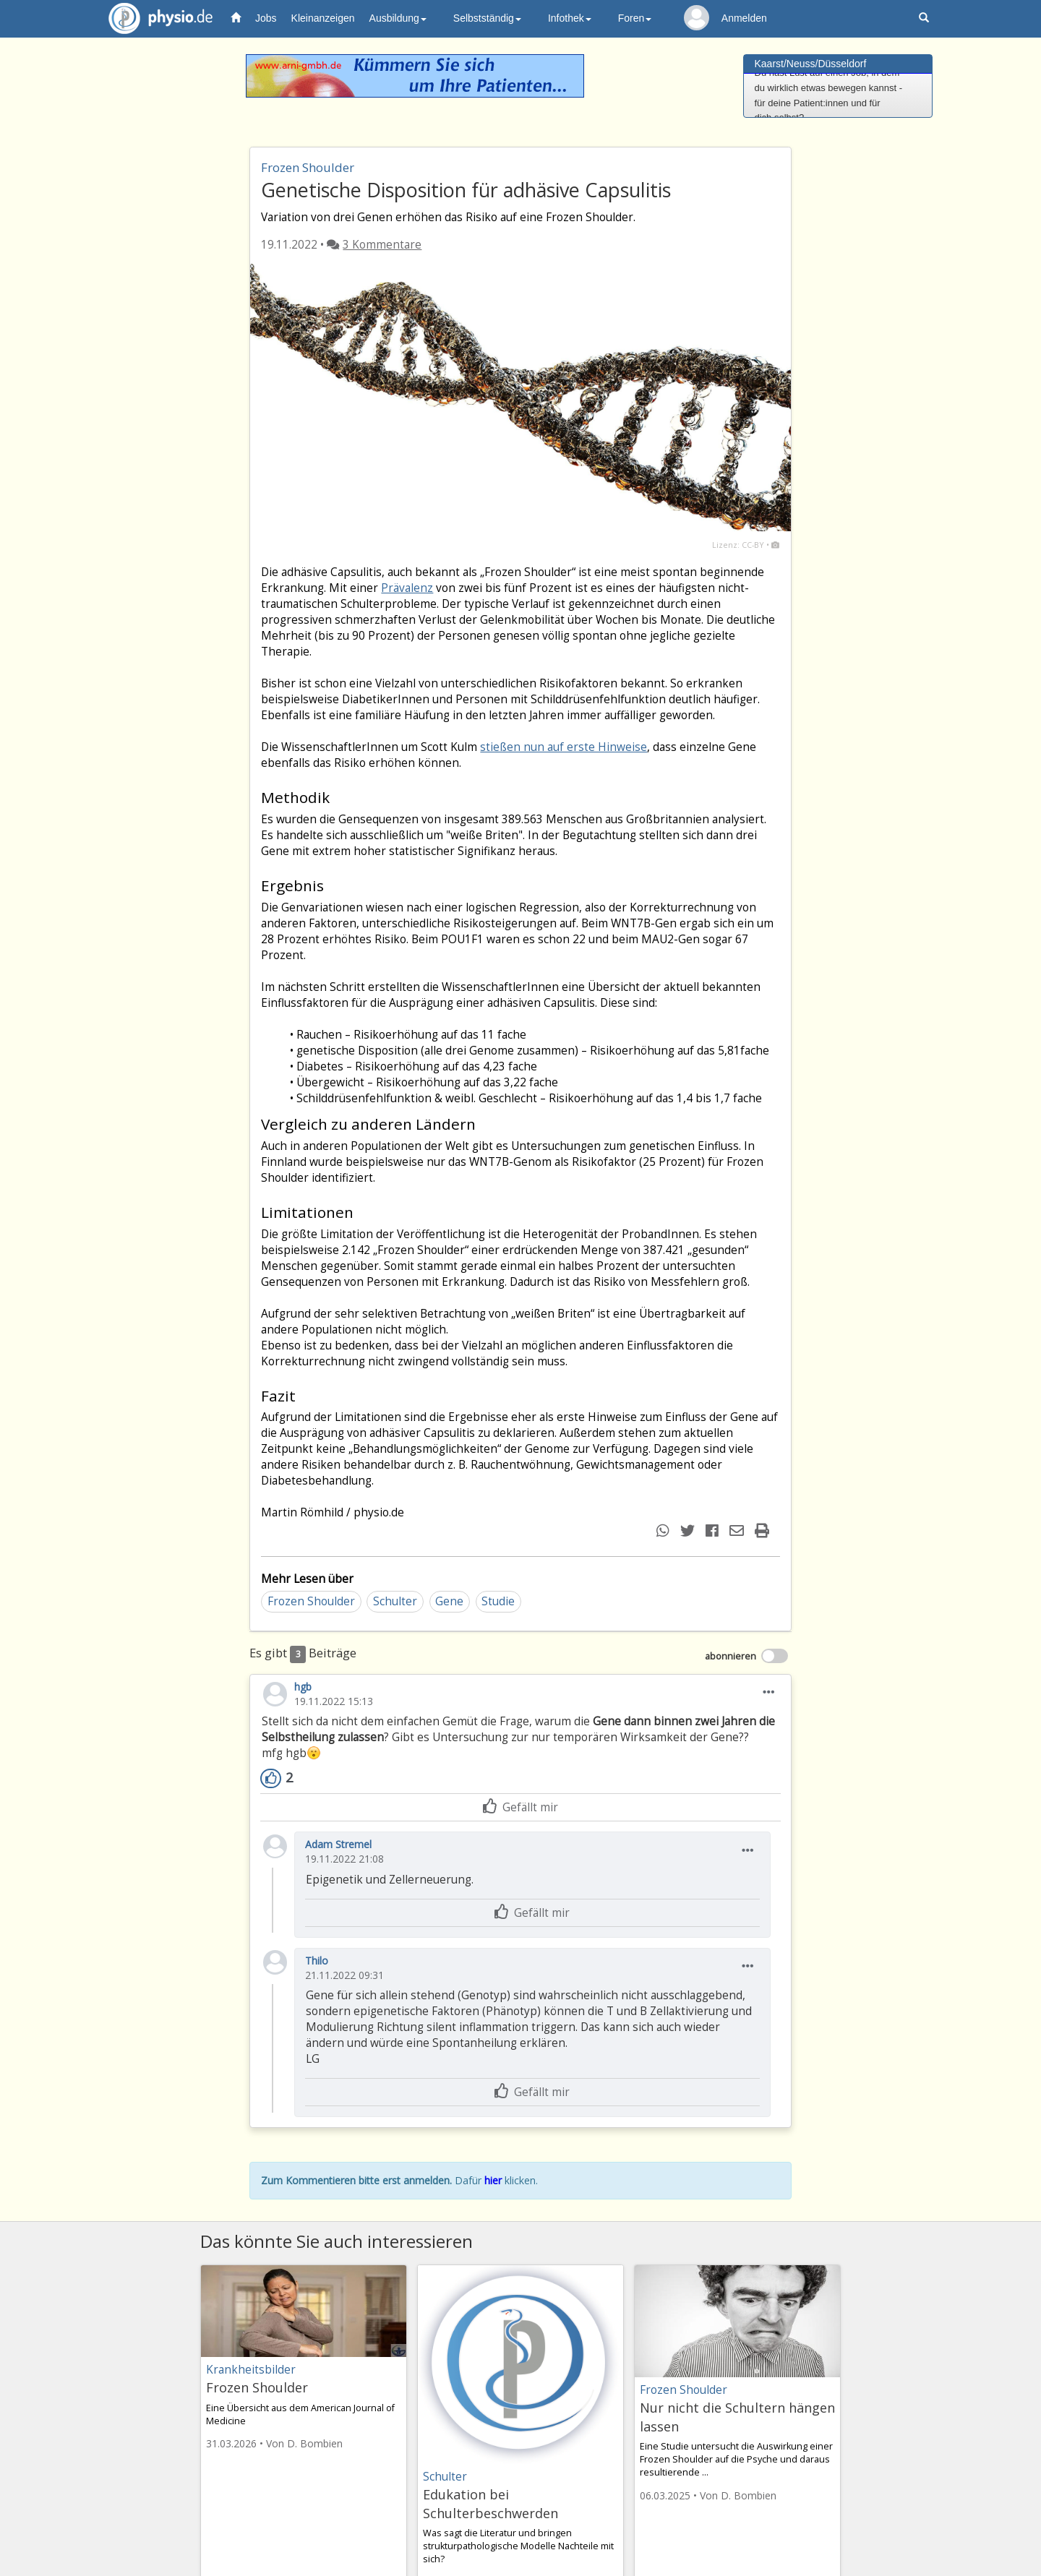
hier (493, 2180)
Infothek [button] (569, 18)
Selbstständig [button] (487, 18)
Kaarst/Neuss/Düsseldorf (811, 63)
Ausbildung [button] (398, 18)
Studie (498, 1601)
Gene (449, 1601)
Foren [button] (635, 18)
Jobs (266, 18)
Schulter (395, 1601)
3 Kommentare (382, 244)
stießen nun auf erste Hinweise (563, 747)
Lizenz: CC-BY (738, 544)
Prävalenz (407, 588)
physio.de (155, 18)
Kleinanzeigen (323, 18)
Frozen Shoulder (311, 1601)
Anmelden (744, 18)
